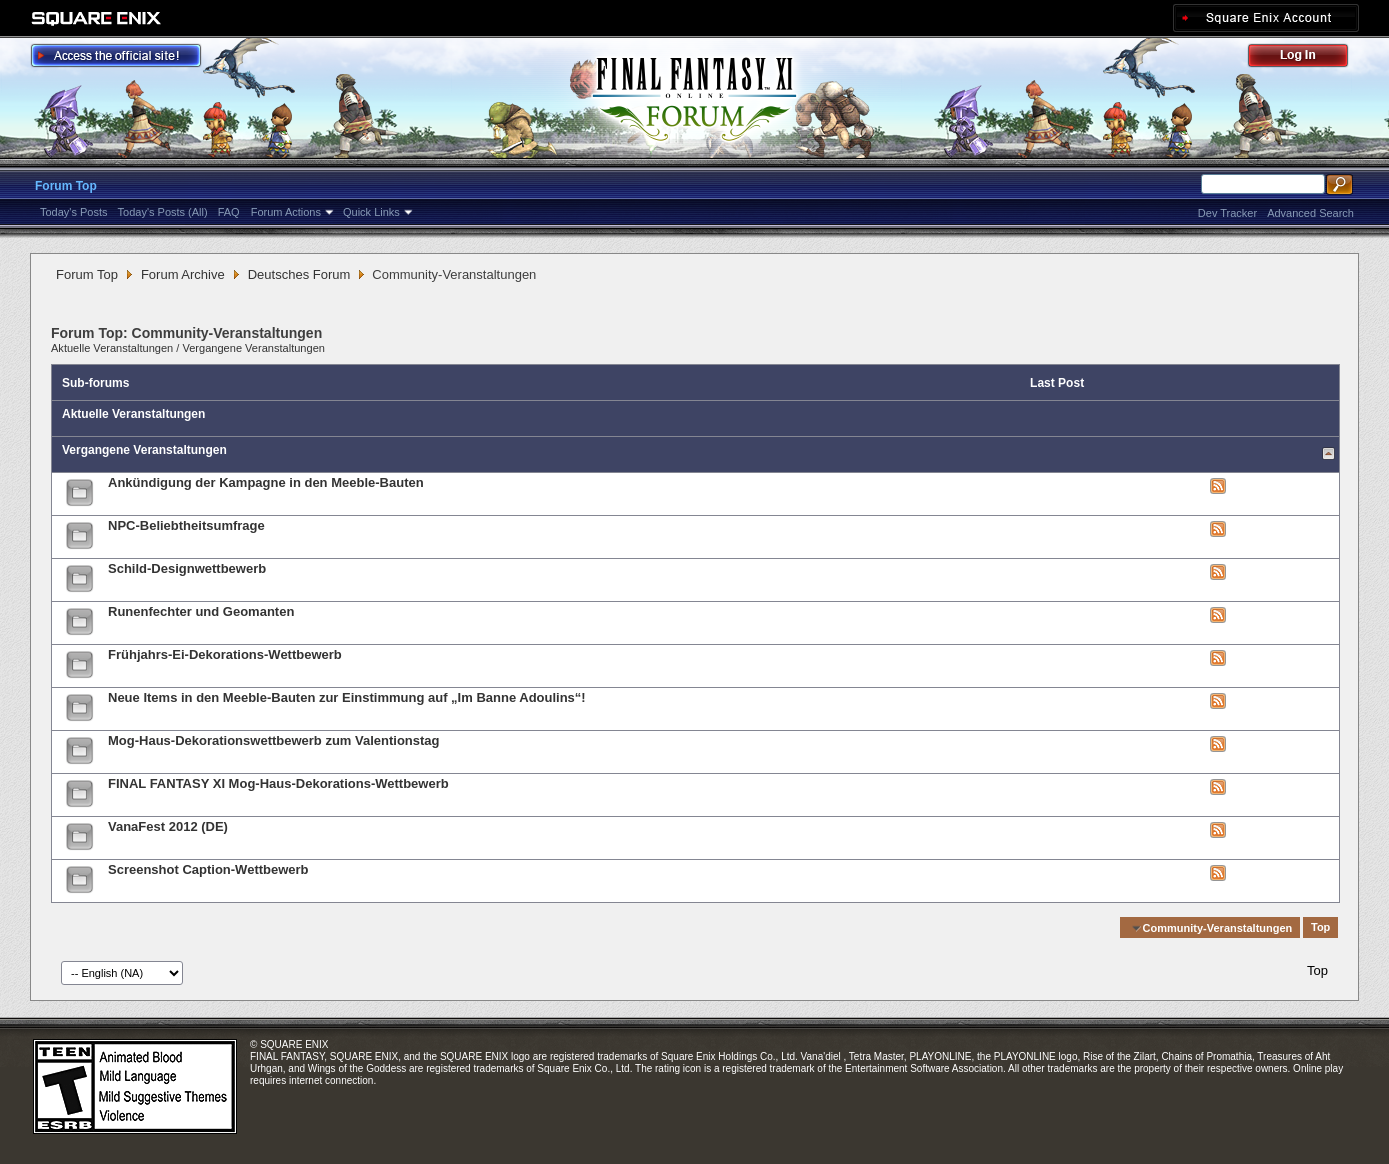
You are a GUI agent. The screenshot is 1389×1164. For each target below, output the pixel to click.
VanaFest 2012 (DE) (168, 826)
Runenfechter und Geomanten (201, 611)
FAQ (229, 212)
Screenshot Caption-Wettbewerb (208, 869)
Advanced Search (1310, 213)
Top (1320, 928)
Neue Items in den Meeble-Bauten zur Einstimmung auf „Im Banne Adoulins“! (347, 697)
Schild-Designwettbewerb (187, 568)
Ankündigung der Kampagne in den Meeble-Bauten (266, 482)
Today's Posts (74, 212)
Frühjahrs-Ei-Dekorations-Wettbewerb (225, 654)
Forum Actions (286, 212)
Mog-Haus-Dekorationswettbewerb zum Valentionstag (274, 740)
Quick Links (371, 212)
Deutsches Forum (299, 274)
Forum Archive (183, 274)
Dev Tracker (1227, 213)
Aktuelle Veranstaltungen (112, 348)
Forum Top (66, 186)
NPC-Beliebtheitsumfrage (186, 525)
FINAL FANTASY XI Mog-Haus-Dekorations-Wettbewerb (278, 783)
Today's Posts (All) (163, 212)
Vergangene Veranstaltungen (253, 348)
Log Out (1308, 58)
